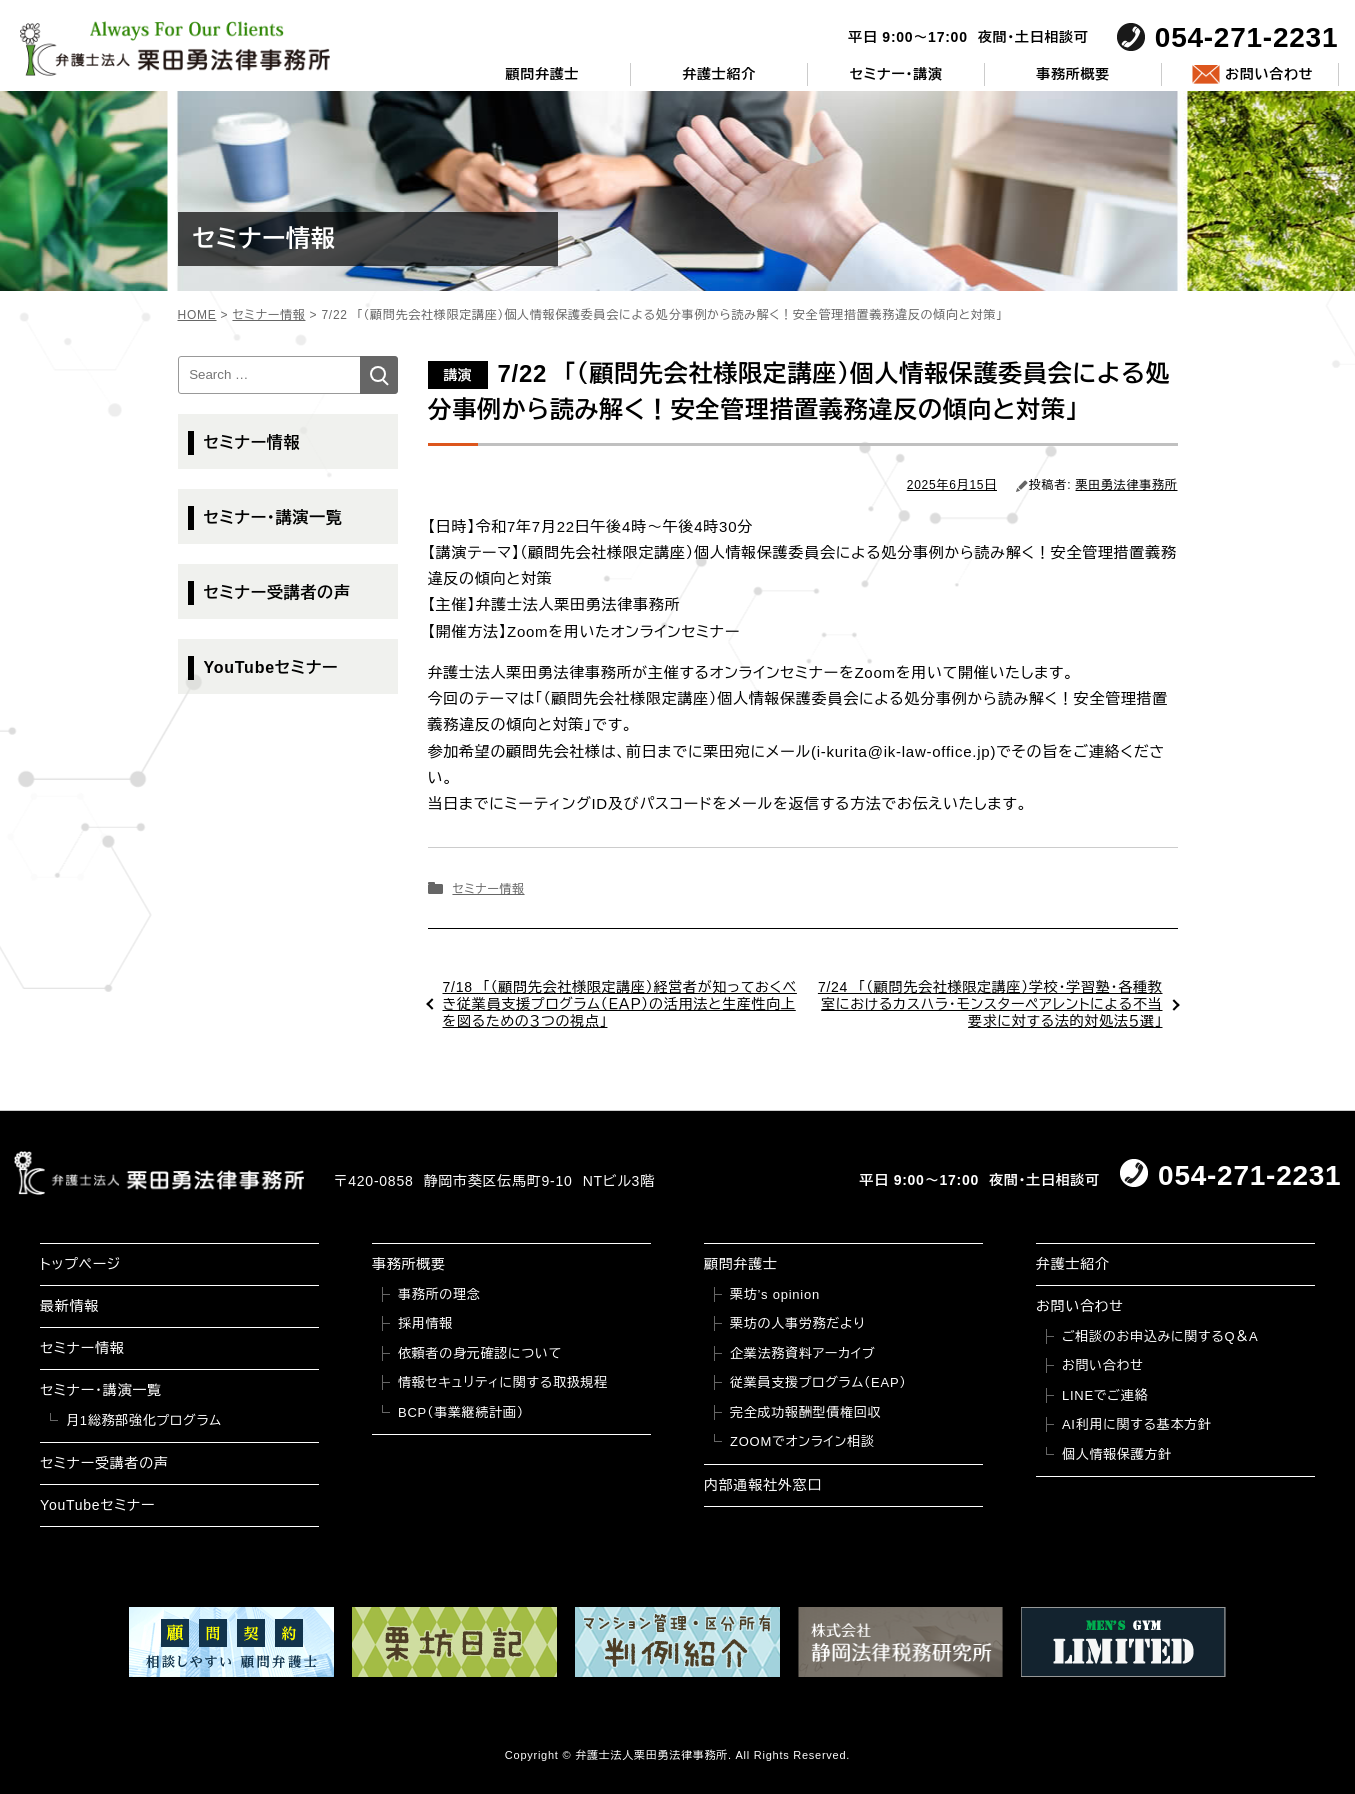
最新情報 (69, 1306)
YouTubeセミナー (271, 667)
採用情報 (425, 1323)
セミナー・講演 (896, 74)
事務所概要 (1073, 74)
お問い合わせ (1269, 74)
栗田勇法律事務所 (1127, 485)
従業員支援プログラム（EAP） (818, 1382)
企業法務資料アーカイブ (803, 1353)
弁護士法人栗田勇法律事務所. (653, 1755)
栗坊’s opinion (775, 1294)
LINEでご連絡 (1105, 1395)
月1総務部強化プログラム (144, 1420)
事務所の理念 (439, 1294)
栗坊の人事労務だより (797, 1323)
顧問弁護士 (542, 74)
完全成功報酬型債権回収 (805, 1412)
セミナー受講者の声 (277, 592)
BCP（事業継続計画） (461, 1412)
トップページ (80, 1264)
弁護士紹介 (719, 74)
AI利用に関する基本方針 (1137, 1424)
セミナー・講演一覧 (273, 517)
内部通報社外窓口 (763, 1485)
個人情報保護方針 (1117, 1454)
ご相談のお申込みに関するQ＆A (1160, 1336)
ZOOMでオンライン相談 (802, 1441)
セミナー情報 (488, 889)
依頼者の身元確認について (480, 1353)
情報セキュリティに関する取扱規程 (503, 1382)
